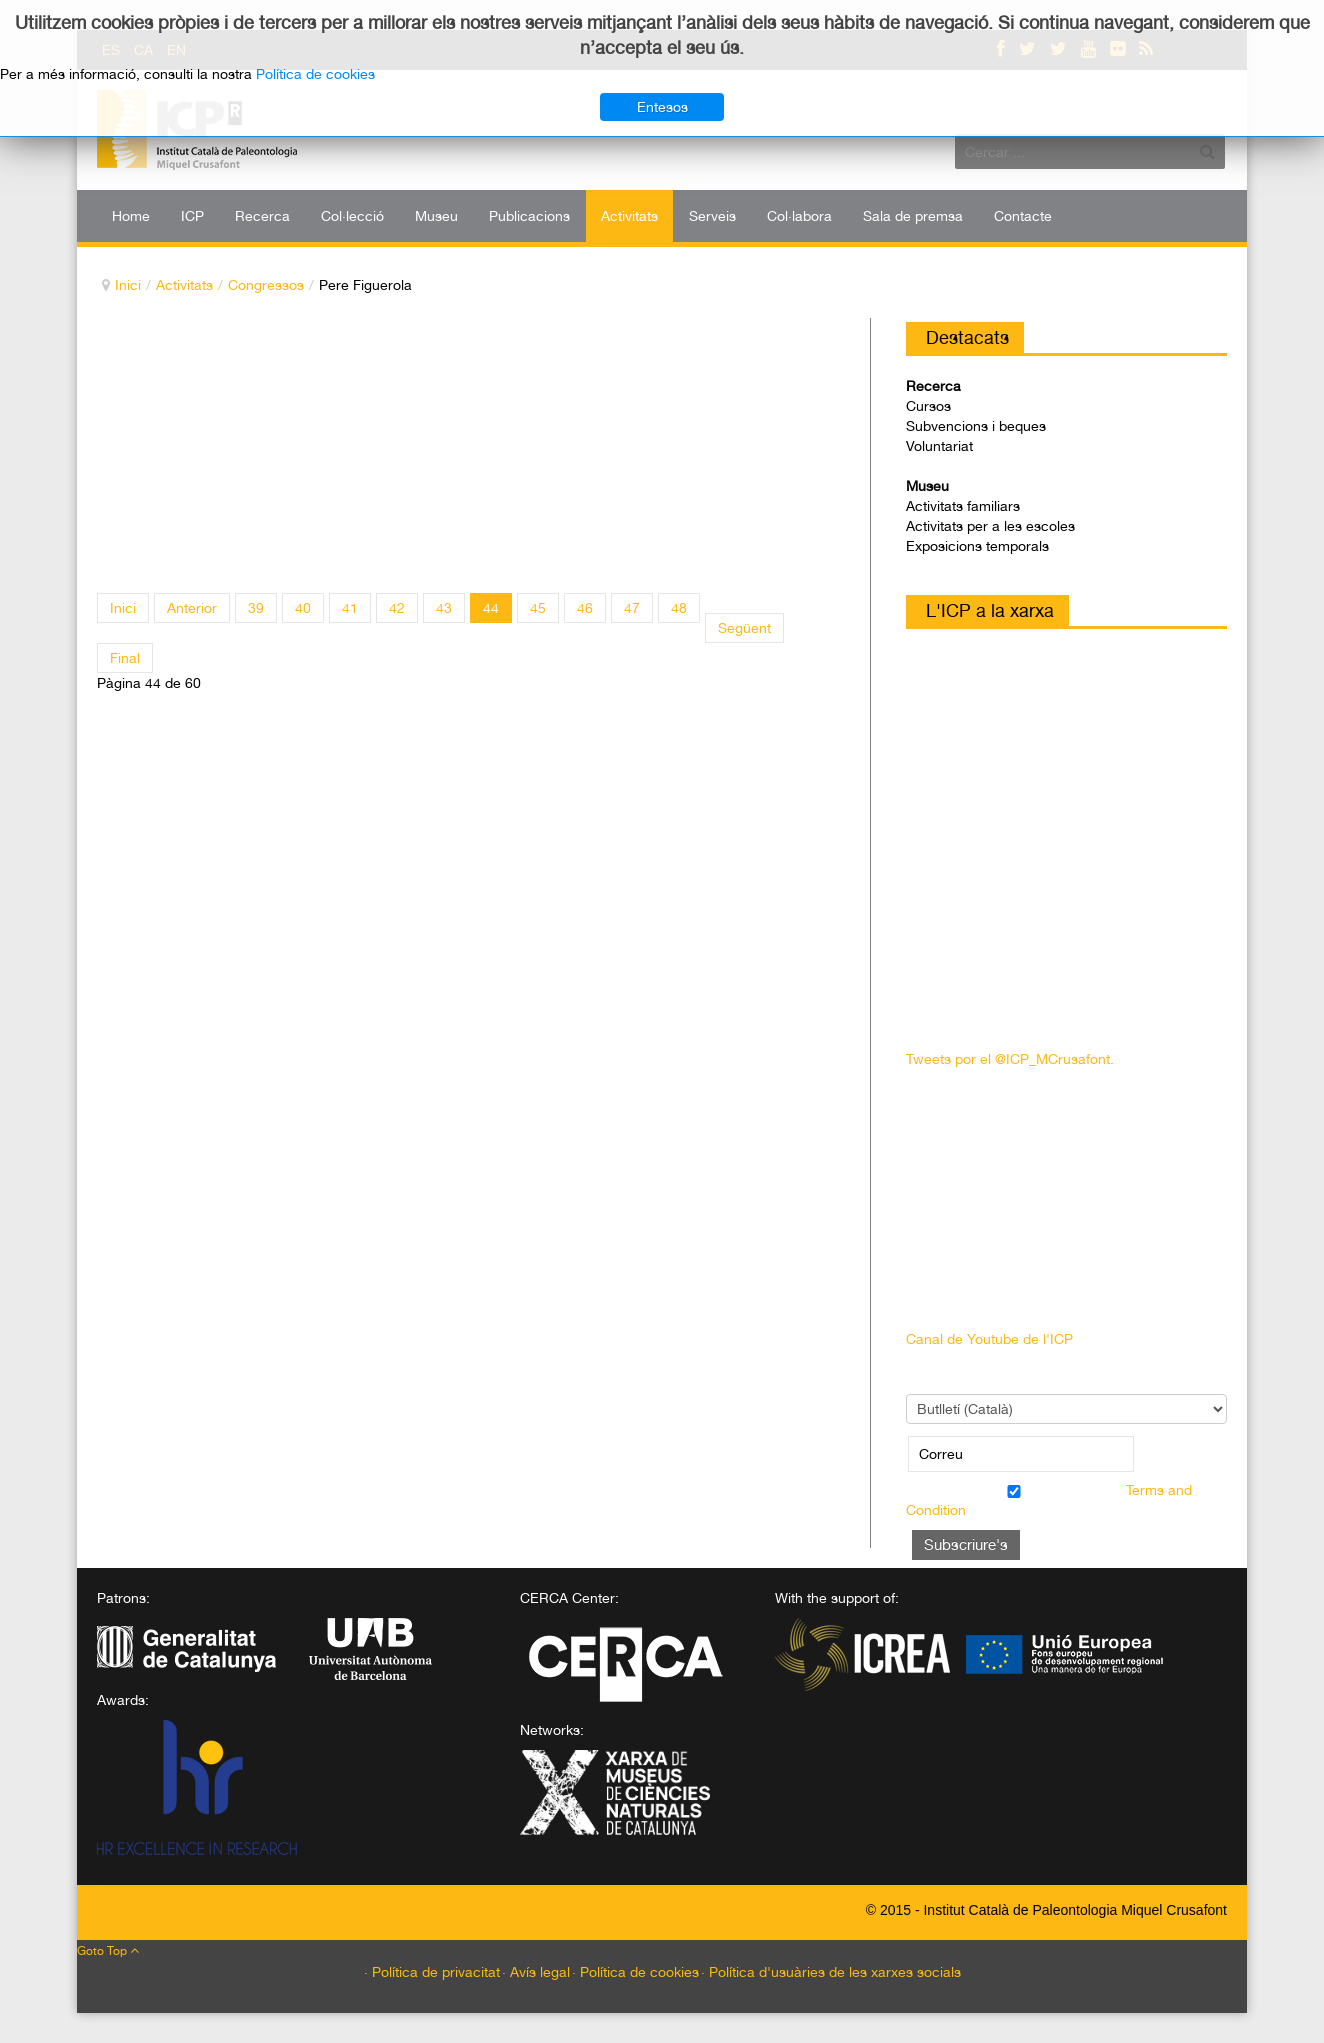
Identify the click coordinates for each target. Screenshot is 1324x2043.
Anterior (192, 608)
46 (585, 608)
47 (632, 608)
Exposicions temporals (977, 546)
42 (397, 608)
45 (538, 608)
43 (444, 608)
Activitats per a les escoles (990, 526)
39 (256, 608)
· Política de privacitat (432, 1972)
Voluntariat (939, 446)
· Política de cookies (635, 1972)
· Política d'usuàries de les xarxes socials (831, 1972)
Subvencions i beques (976, 426)
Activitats (184, 285)
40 (303, 608)
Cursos (928, 406)
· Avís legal (536, 1972)
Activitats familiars (963, 506)
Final (125, 658)
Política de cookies (315, 74)
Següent (744, 628)
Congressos (266, 285)
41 (350, 608)
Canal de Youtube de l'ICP (989, 1339)
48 (679, 608)
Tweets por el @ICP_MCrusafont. (1010, 1059)
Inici (128, 285)
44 (491, 608)
